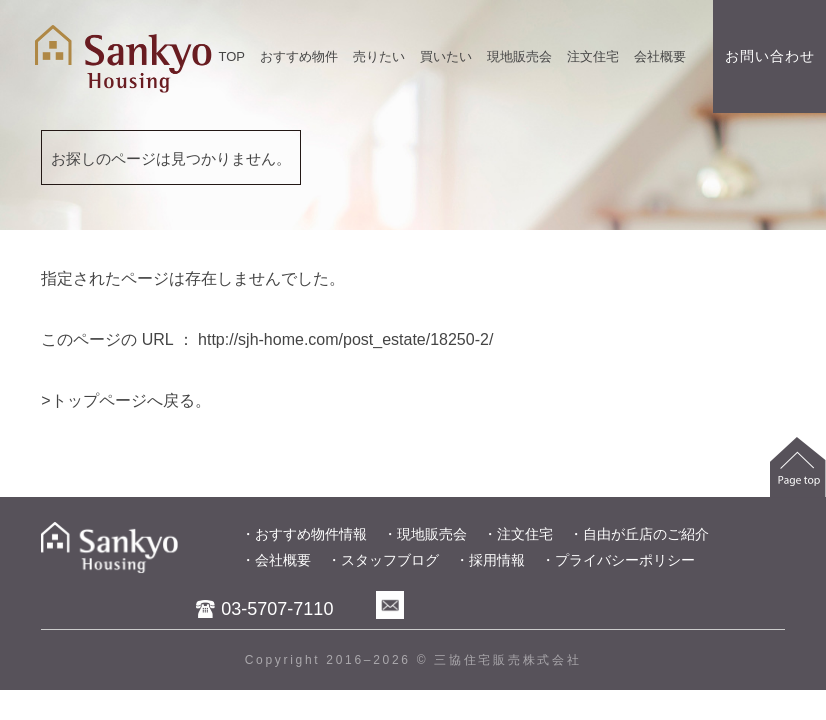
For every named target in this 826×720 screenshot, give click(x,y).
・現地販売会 (425, 534)
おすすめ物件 (299, 56)
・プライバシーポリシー (618, 560)
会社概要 (660, 56)
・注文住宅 (518, 534)
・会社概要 (276, 560)
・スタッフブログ (383, 560)
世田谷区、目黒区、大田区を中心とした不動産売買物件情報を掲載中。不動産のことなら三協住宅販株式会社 (123, 59)
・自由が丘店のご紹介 (639, 534)
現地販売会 (519, 56)
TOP (232, 56)
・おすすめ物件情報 (304, 534)
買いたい (446, 56)
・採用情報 (490, 560)
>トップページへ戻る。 (125, 400)
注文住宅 (593, 56)
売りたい (379, 56)
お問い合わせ (770, 56)
